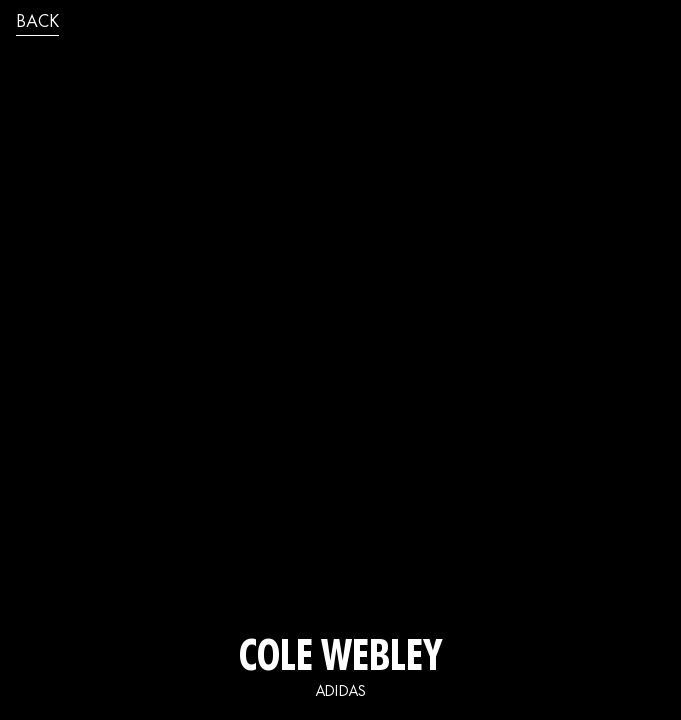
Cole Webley (341, 660)
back (37, 23)
